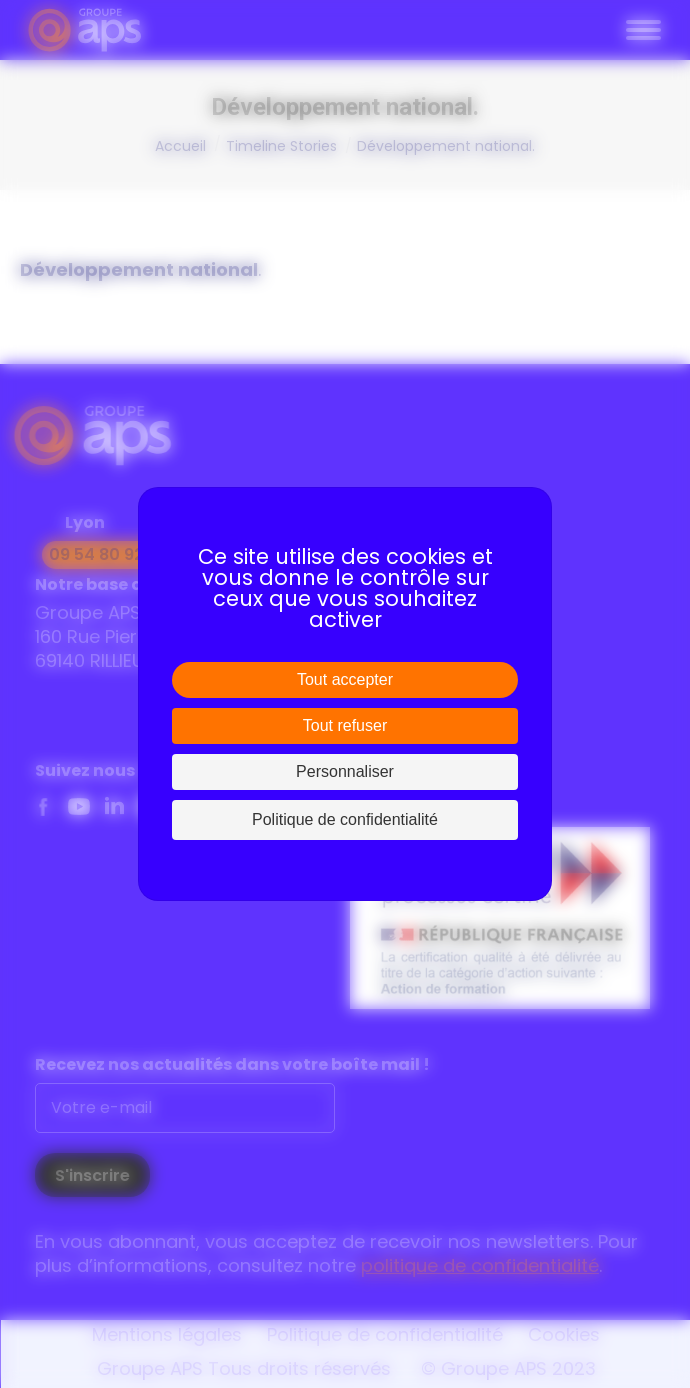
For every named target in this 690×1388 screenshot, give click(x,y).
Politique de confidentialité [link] (345, 819)
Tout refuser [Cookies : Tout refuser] (345, 725)
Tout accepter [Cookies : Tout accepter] (345, 679)
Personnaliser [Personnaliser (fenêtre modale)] (345, 771)
